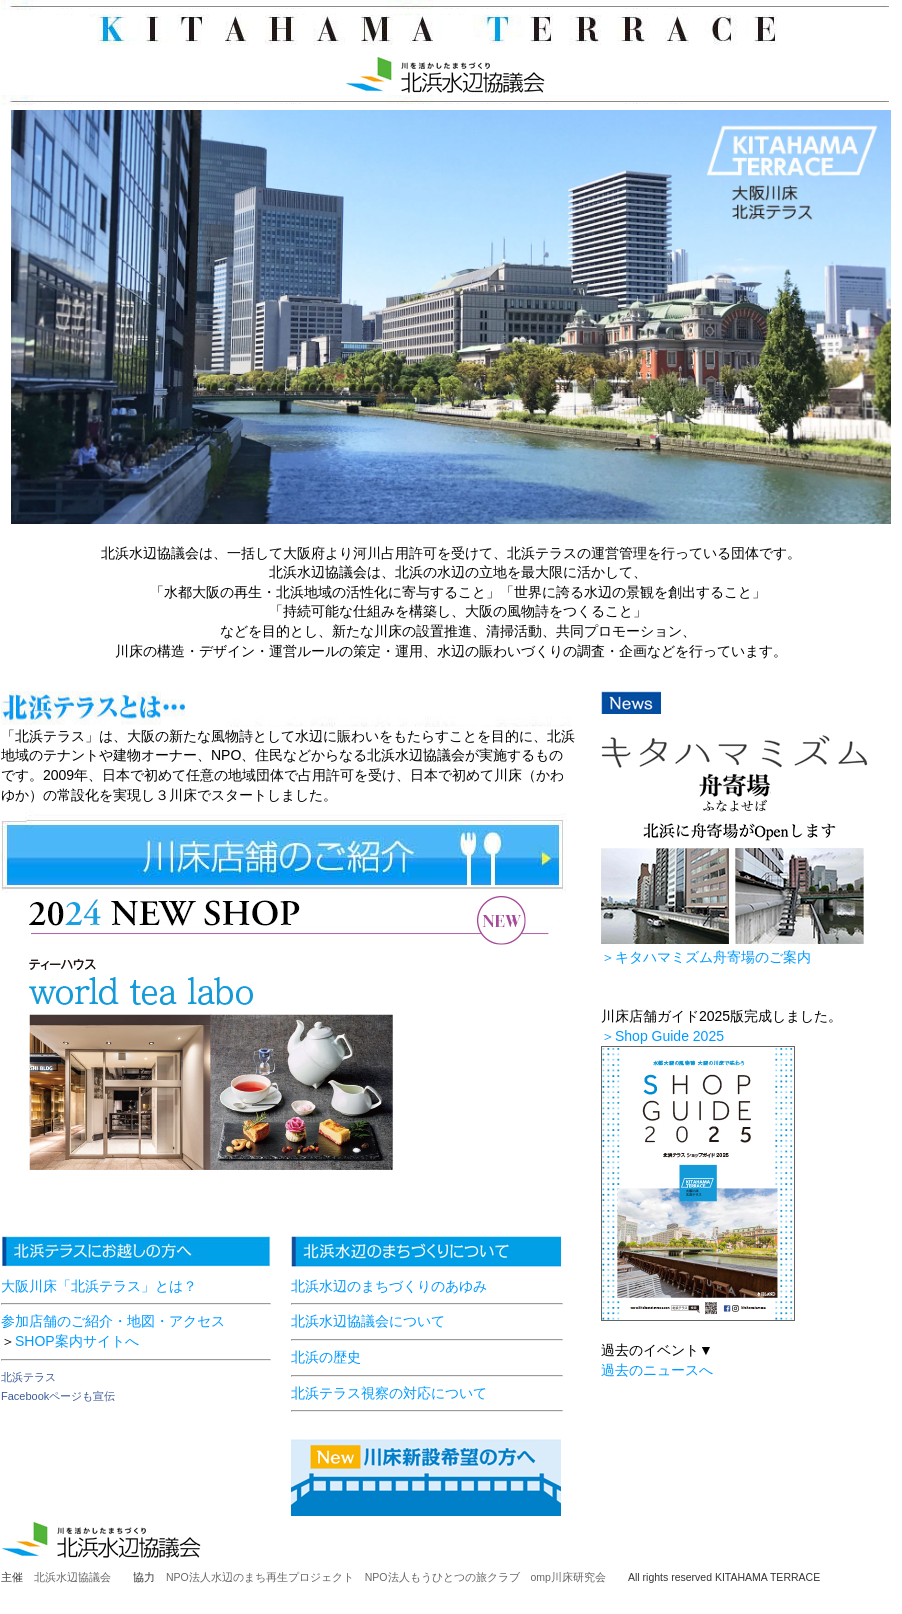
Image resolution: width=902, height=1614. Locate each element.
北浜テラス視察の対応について (389, 1393)
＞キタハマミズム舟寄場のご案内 (706, 957)
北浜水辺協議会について (368, 1321)
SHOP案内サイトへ (77, 1341)
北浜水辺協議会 (72, 1577)
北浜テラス (28, 1377)
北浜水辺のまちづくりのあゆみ (389, 1286)
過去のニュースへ (657, 1370)
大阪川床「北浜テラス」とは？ (99, 1286)
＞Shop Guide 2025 (662, 1036)
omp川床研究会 (579, 1577)
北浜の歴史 (326, 1357)
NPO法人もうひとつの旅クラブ (442, 1577)
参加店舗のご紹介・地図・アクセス (113, 1321)
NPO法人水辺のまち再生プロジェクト (260, 1577)
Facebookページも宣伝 (58, 1396)
